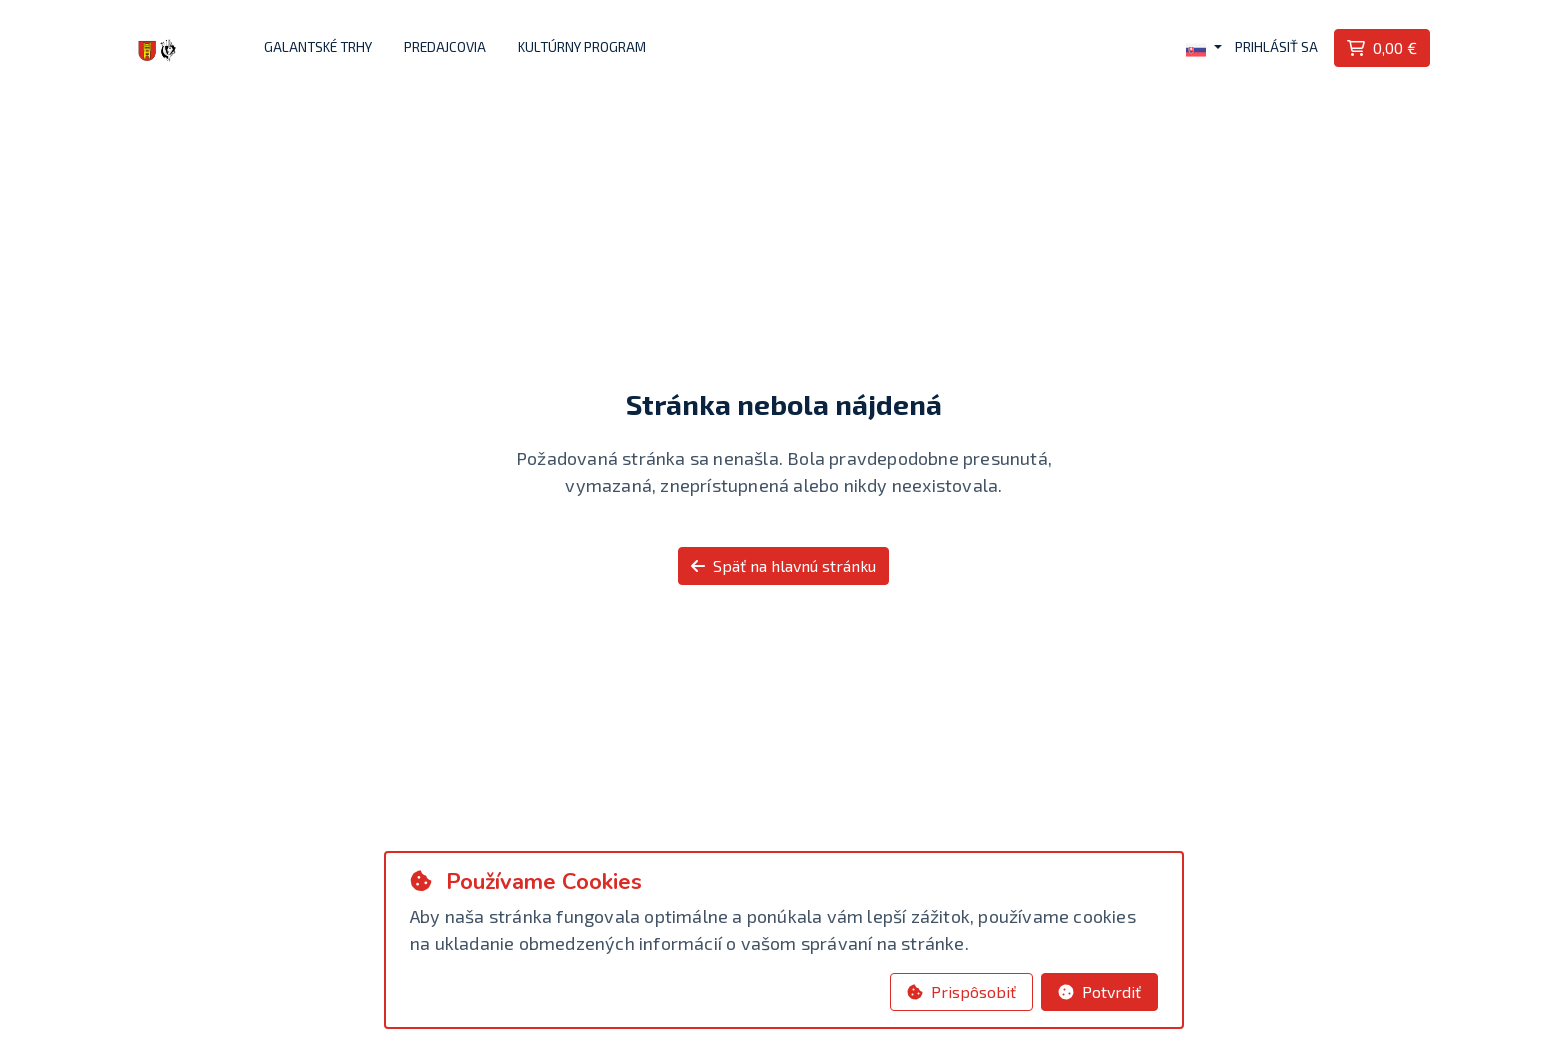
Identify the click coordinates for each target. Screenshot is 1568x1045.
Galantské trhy (318, 46)
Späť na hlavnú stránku (783, 565)
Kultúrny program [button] (582, 46)
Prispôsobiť (961, 991)
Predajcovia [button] (445, 46)
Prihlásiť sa (1276, 46)
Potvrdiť (1099, 991)
